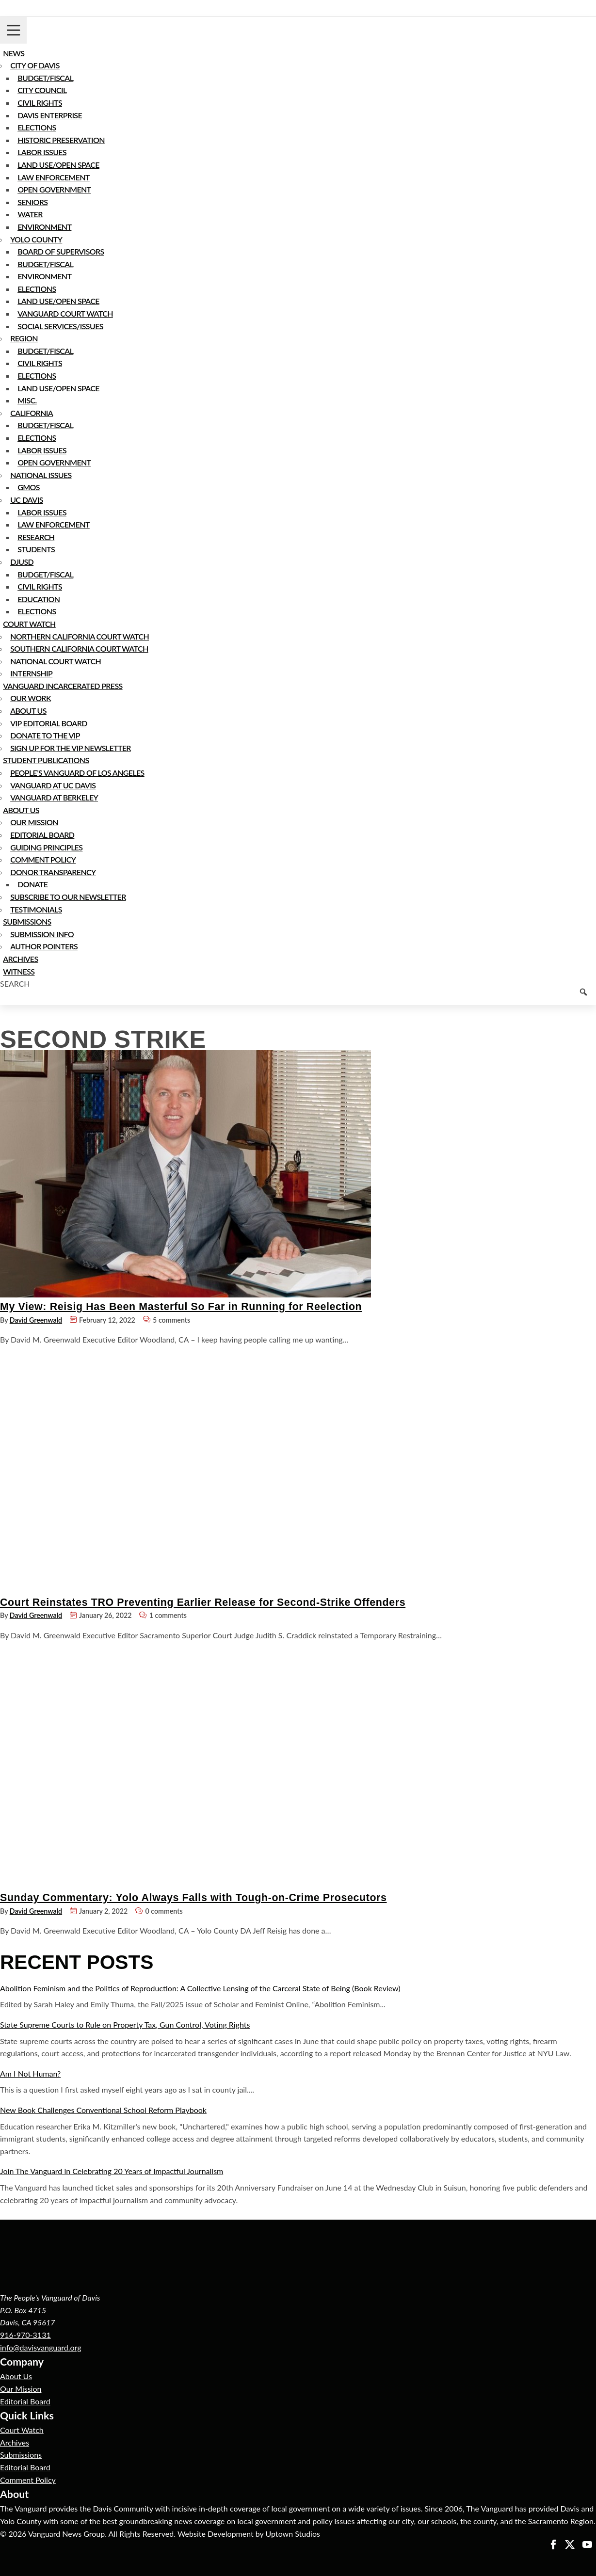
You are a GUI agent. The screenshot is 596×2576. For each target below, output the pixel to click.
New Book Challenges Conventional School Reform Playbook (103, 2109)
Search (15, 983)
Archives (14, 2442)
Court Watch (22, 2429)
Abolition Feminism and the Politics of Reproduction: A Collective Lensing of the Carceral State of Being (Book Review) (200, 1988)
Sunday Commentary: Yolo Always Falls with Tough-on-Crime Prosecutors (193, 1898)
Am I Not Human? (30, 2073)
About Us (16, 2376)
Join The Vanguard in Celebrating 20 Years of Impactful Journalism (111, 2171)
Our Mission (20, 2388)
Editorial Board (25, 2401)
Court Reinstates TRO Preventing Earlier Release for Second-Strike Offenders (202, 1602)
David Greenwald (36, 1320)
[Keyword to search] (298, 997)
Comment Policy (28, 2479)
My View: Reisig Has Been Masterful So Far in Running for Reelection (181, 1306)
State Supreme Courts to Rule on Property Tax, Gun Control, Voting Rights (125, 2024)
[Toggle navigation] (13, 30)
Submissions (21, 2454)
